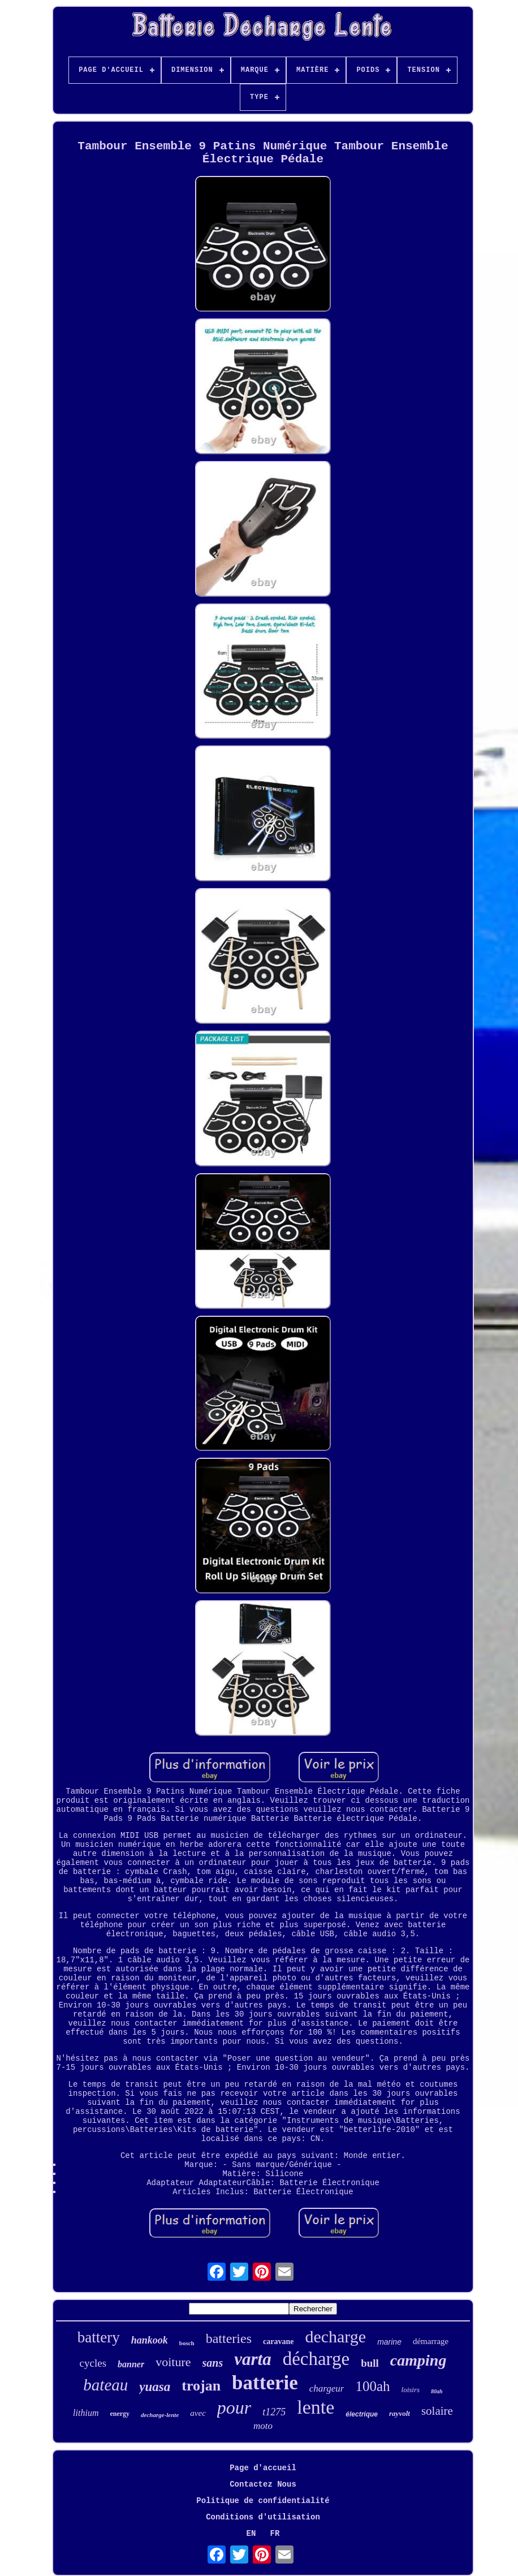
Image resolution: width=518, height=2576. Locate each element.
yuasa (154, 2387)
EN (251, 2533)
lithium (85, 2413)
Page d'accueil (263, 2467)
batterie (265, 2383)
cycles (93, 2363)
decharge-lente (160, 2414)
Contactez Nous (263, 2484)
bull (370, 2363)
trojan (201, 2385)
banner (131, 2364)
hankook (149, 2340)
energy (120, 2414)
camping (418, 2360)
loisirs (411, 2389)
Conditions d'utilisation (263, 2517)
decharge (335, 2336)
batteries (229, 2338)
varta (252, 2359)
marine (389, 2341)
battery (98, 2337)
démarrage (430, 2341)
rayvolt (399, 2413)
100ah (372, 2386)
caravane (278, 2341)
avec (197, 2413)
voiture (173, 2362)
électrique (362, 2414)
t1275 (274, 2412)
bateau (105, 2385)
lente (315, 2407)
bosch (187, 2343)
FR (275, 2533)
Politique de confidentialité (262, 2500)
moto (263, 2425)
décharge (316, 2359)
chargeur (326, 2388)
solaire (437, 2411)
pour (234, 2407)
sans (212, 2363)
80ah (437, 2391)
